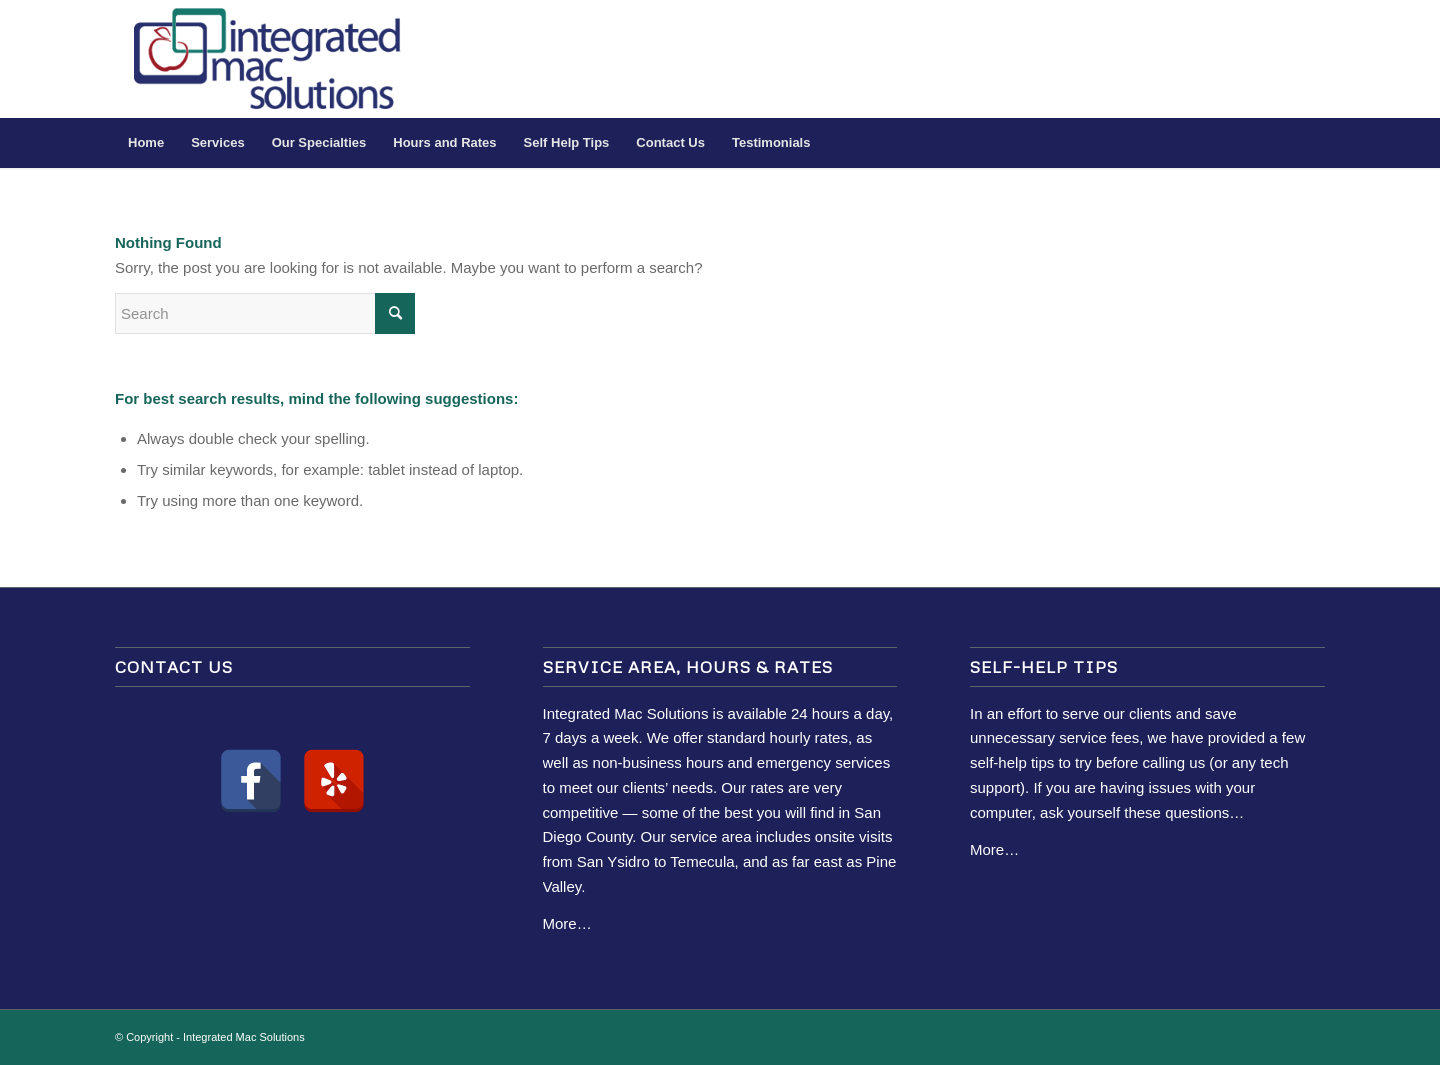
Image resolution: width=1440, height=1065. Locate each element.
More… (567, 923)
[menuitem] (146, 143)
